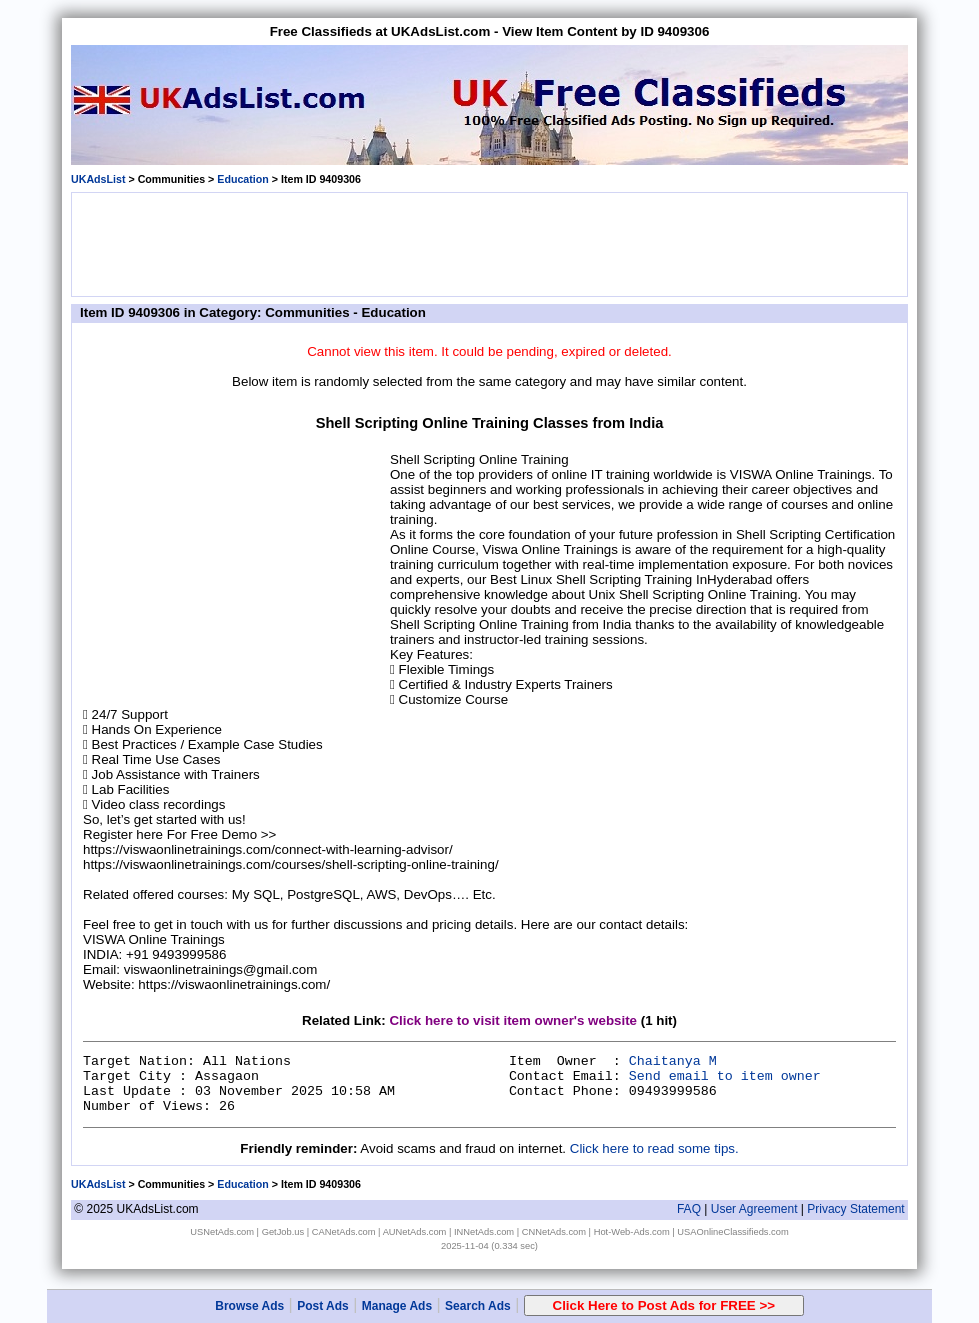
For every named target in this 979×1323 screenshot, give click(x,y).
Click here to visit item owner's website (513, 1020)
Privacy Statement (855, 1209)
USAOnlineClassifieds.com (732, 1232)
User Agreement (754, 1209)
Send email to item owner (725, 1076)
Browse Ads (249, 1306)
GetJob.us (283, 1232)
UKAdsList (98, 179)
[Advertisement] (490, 243)
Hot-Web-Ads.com (632, 1232)
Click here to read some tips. (654, 1148)
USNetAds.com (222, 1232)
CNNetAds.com (554, 1232)
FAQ (689, 1209)
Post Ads (323, 1306)
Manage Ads (397, 1306)
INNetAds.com (484, 1232)
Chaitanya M (673, 1061)
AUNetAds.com (415, 1232)
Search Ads (478, 1306)
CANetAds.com (344, 1232)
